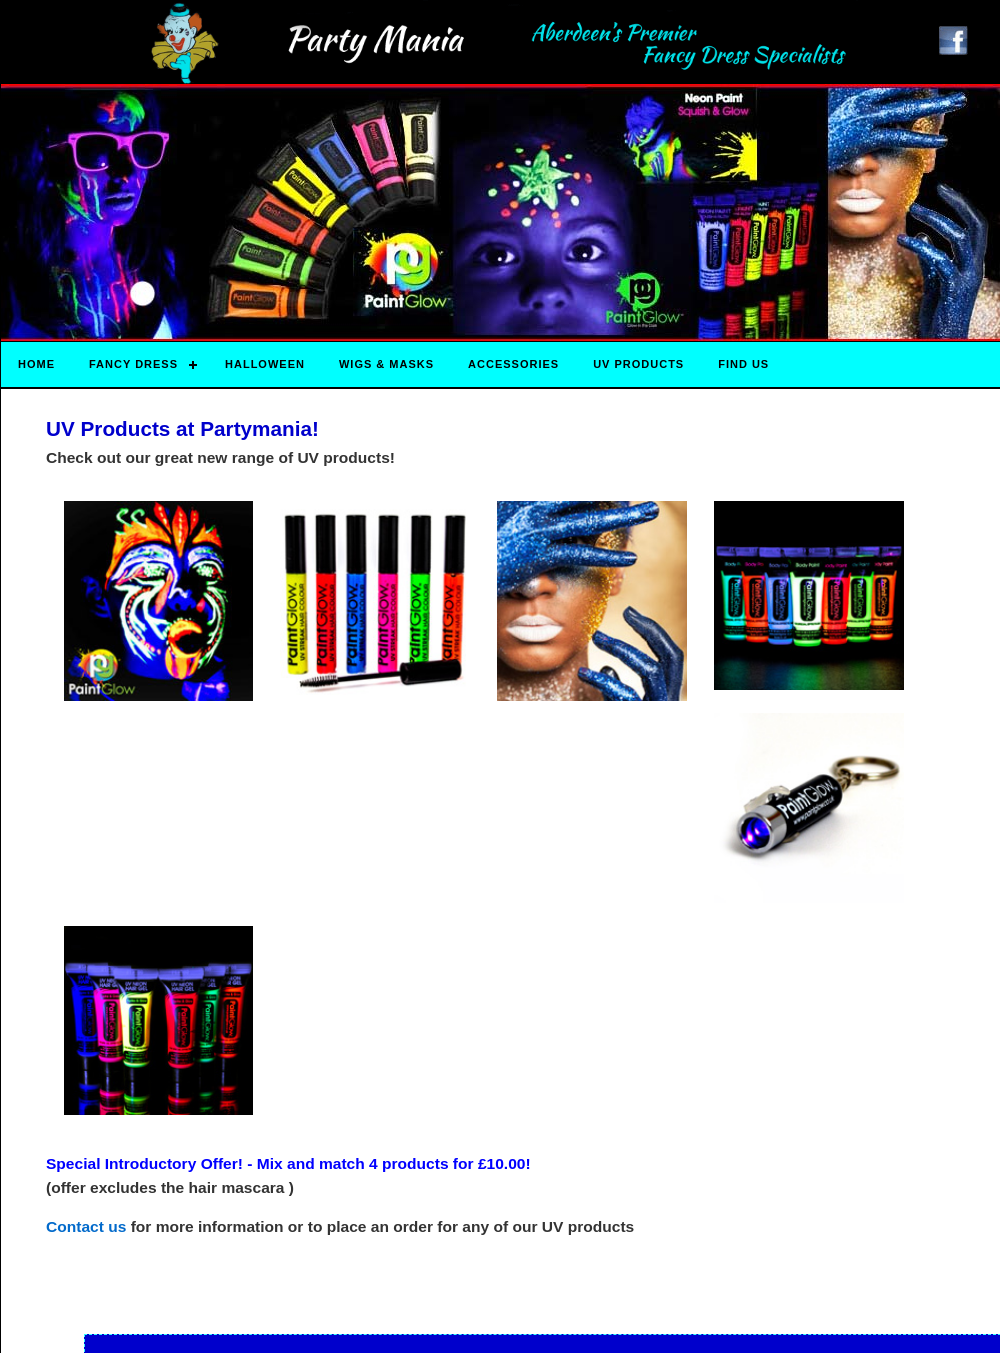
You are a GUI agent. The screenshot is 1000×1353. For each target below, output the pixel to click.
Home (36, 364)
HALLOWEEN (265, 364)
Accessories (513, 364)
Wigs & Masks (386, 364)
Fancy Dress (133, 364)
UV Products (638, 364)
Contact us (86, 1226)
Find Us (743, 364)
